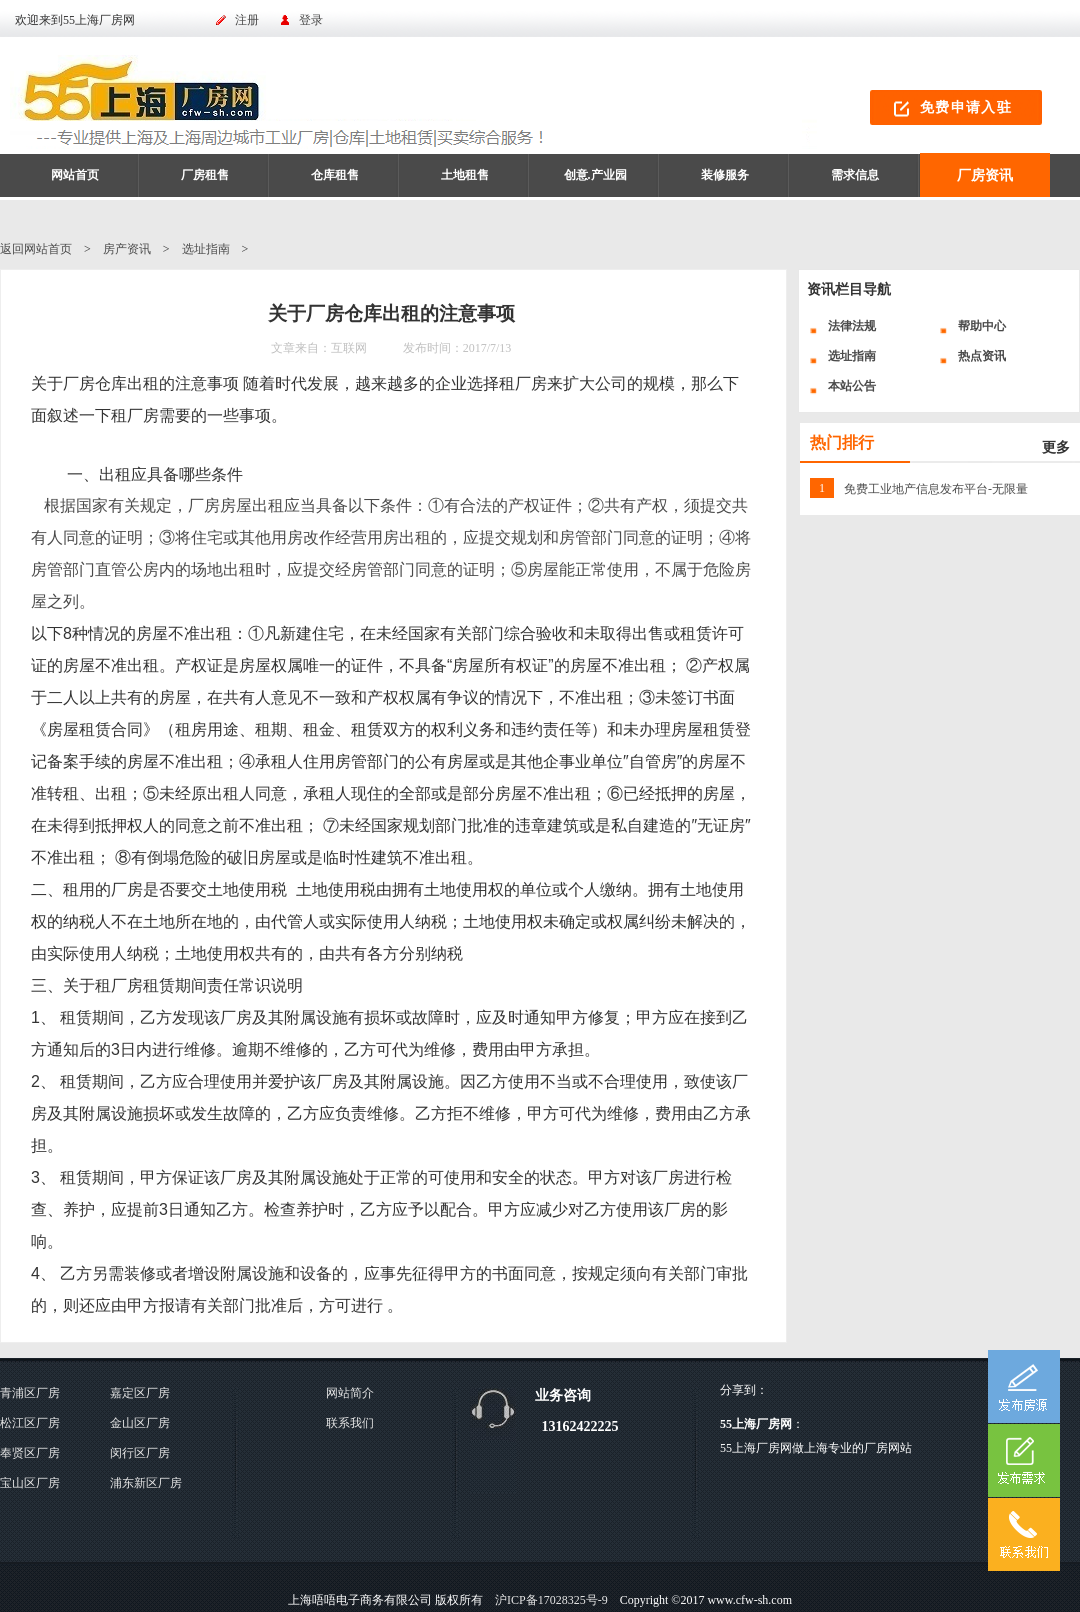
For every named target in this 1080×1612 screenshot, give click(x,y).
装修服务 (725, 175)
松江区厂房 (30, 1423)
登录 (311, 20)
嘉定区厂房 (140, 1393)
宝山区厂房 (30, 1483)
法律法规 (852, 326)
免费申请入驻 (966, 107)
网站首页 (75, 175)
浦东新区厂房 (146, 1483)
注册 (247, 20)
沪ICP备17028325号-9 (551, 1600)
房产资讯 (127, 249)
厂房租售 (205, 175)
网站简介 (350, 1393)
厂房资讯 (985, 175)
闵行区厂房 (140, 1453)
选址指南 (206, 249)
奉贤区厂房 (30, 1453)
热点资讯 (982, 356)
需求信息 (855, 175)
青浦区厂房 (30, 1393)
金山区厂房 (140, 1423)
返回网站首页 (36, 249)
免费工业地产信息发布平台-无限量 (936, 489)
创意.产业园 (595, 175)
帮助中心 (982, 326)
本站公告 (852, 386)
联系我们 (350, 1423)
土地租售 (465, 175)
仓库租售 (335, 175)
